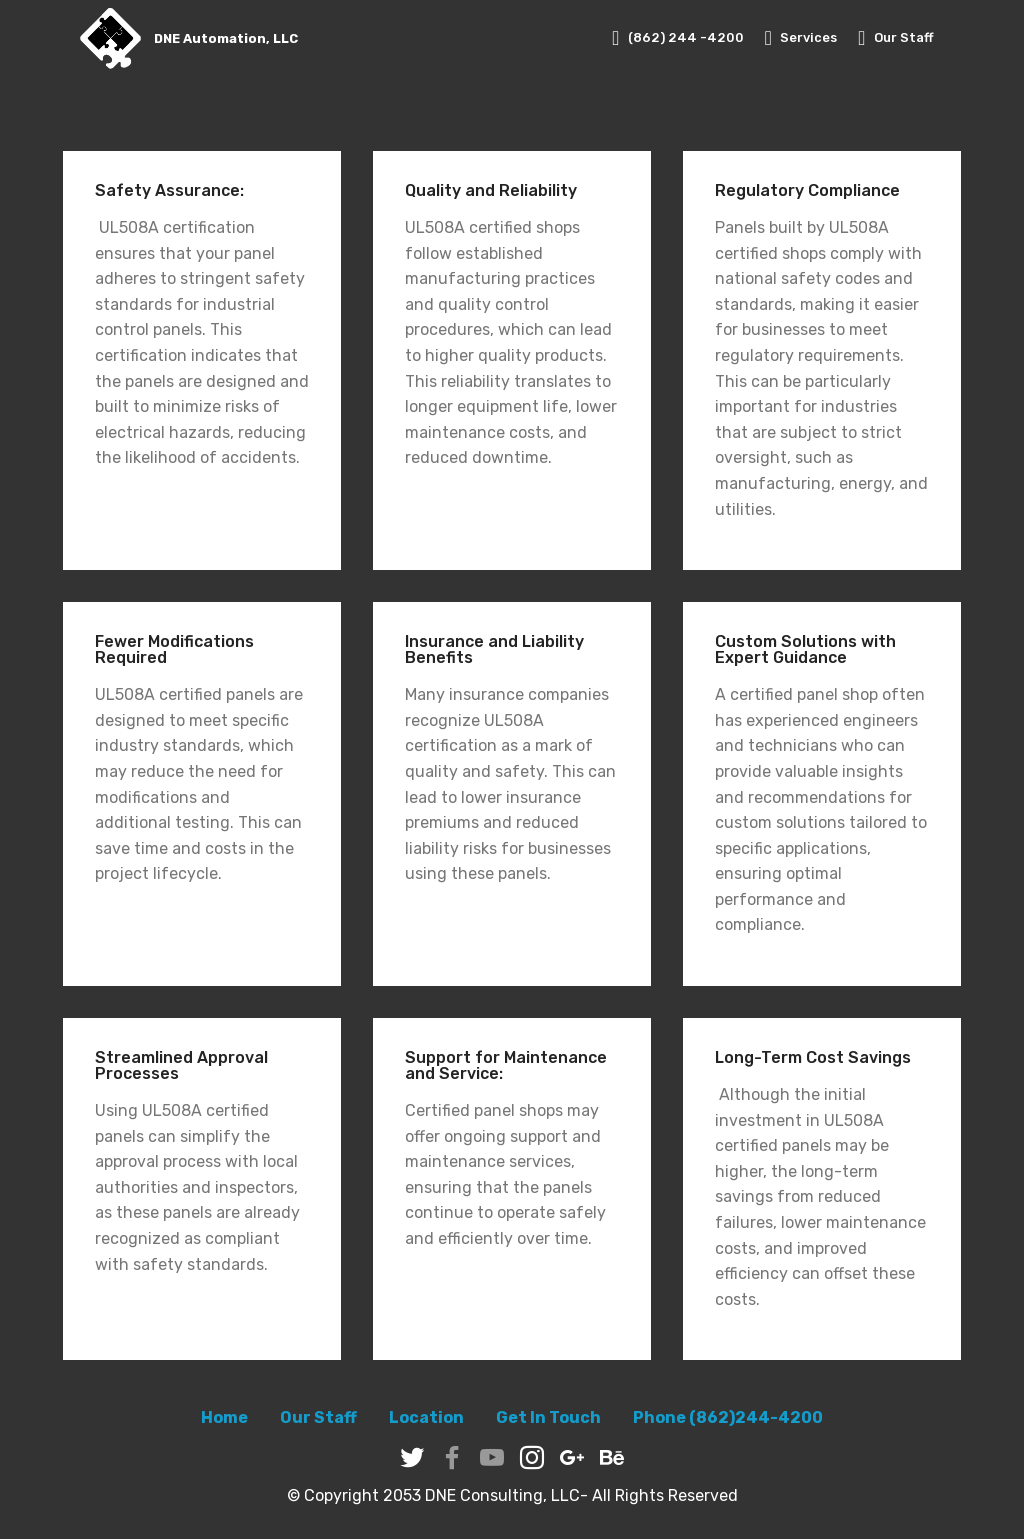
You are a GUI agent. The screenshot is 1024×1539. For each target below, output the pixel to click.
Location (426, 1417)
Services (800, 37)
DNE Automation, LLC (226, 38)
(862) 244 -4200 (678, 37)
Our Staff (896, 37)
